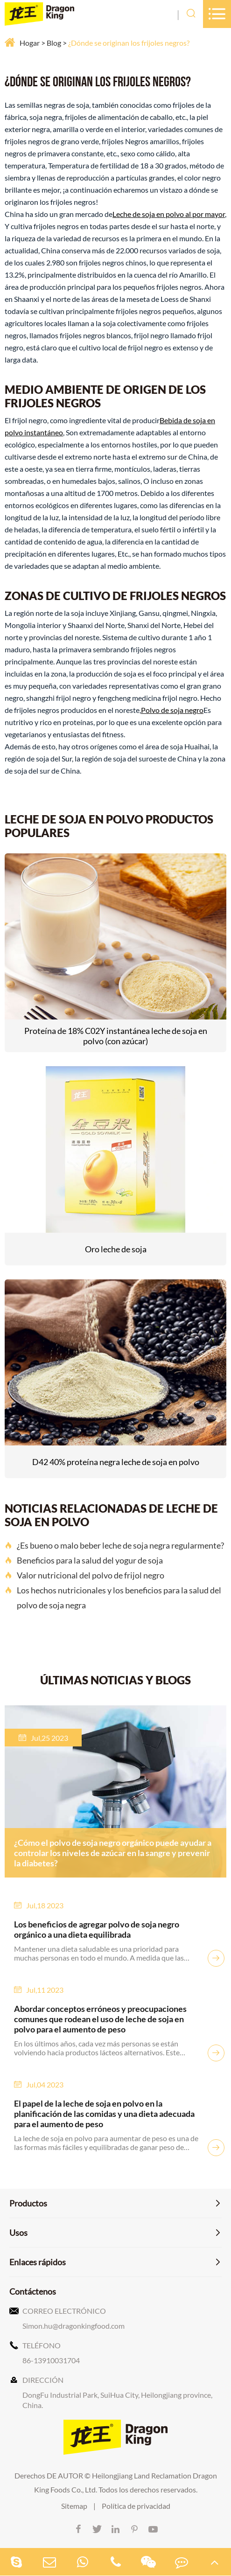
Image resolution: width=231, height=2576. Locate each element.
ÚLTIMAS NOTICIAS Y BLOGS (115, 1680)
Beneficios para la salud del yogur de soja (84, 1560)
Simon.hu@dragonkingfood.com (73, 2325)
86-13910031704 (51, 2360)
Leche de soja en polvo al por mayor (168, 213)
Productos (28, 2203)
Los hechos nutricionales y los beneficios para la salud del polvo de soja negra (113, 1598)
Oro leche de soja (116, 1249)
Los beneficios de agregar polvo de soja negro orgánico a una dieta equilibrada (96, 1929)
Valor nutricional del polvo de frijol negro (84, 1575)
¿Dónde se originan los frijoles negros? (128, 42)
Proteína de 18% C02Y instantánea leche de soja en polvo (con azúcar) (115, 1036)
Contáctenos (32, 2291)
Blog (54, 42)
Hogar (30, 42)
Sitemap (74, 2505)
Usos (18, 2232)
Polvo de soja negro (172, 709)
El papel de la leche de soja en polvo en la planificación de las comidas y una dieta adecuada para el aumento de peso (104, 2113)
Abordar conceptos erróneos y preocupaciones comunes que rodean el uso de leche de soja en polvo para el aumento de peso (100, 2019)
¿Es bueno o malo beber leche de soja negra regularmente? (114, 1545)
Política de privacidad (136, 2505)
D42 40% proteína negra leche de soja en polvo (115, 1462)
